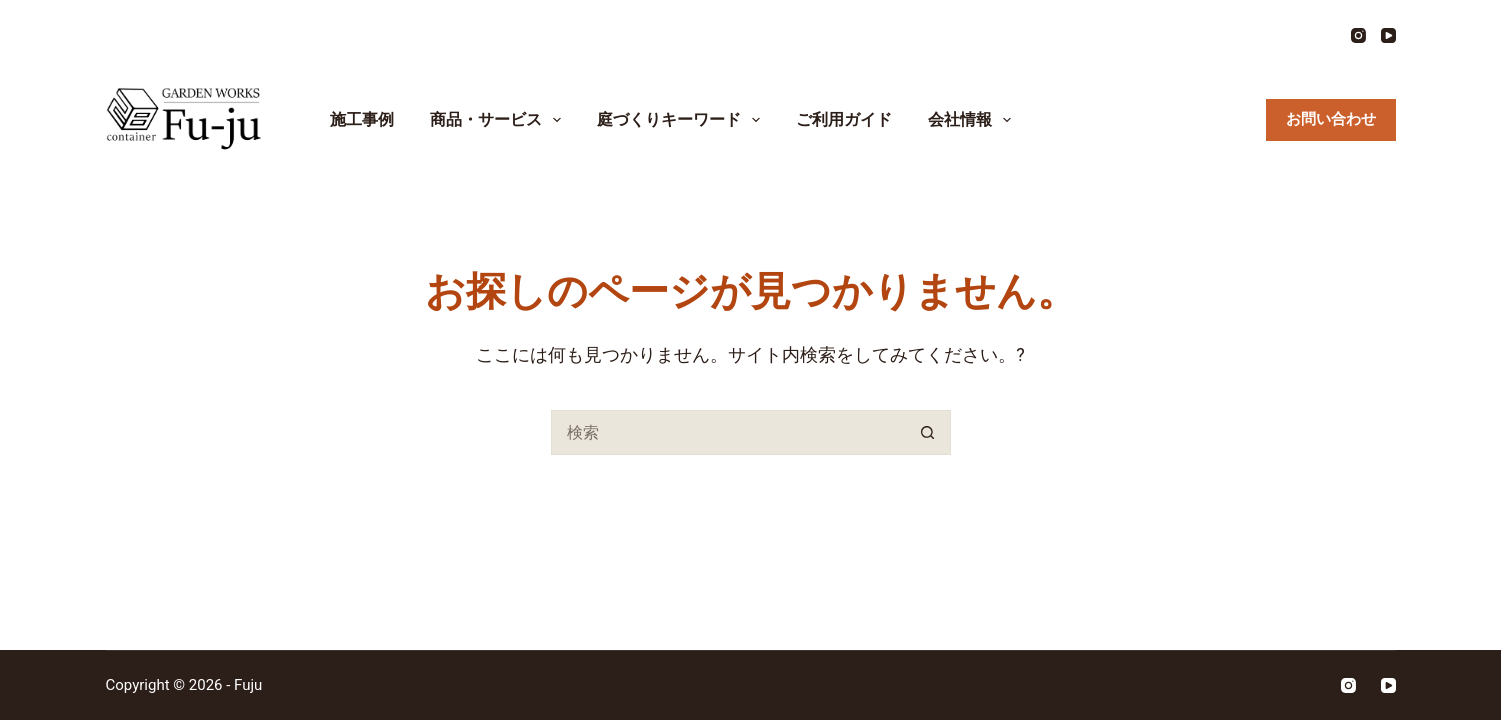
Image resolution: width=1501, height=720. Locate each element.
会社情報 (973, 120)
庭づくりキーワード (682, 120)
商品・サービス (499, 120)
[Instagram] (1358, 35)
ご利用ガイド (844, 119)
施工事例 (362, 119)
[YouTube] (1388, 35)
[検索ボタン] (928, 432)
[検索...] (728, 432)
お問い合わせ (1331, 119)
